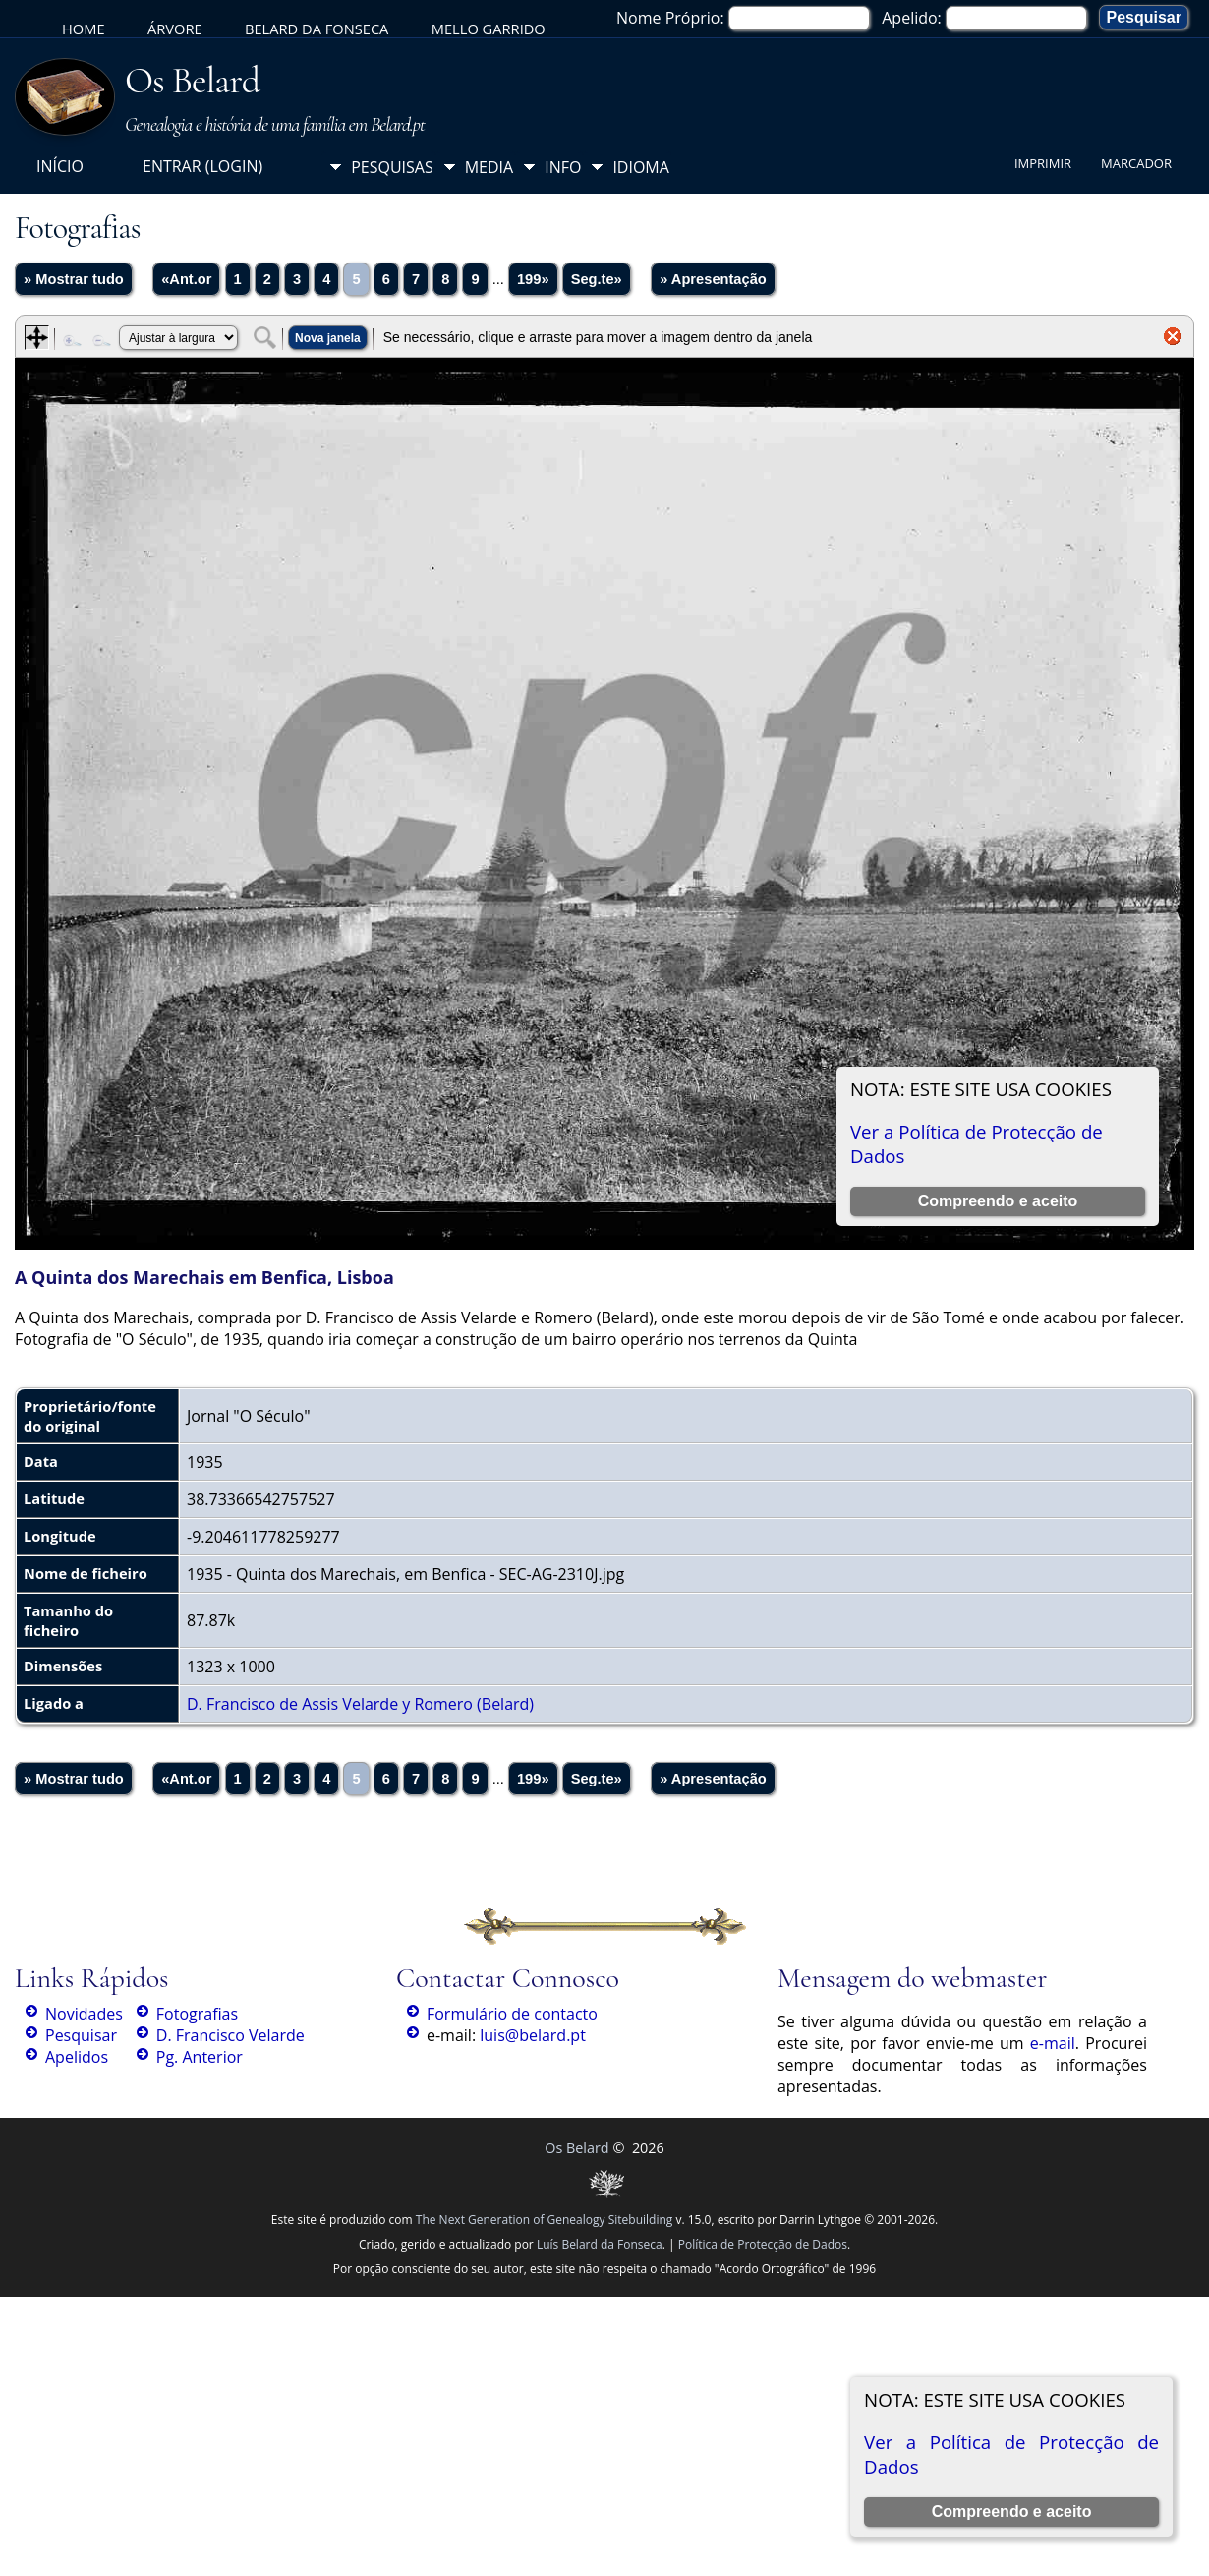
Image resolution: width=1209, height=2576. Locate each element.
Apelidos (76, 2057)
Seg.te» (596, 279)
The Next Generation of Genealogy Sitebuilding (544, 2219)
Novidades (84, 2013)
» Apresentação (713, 279)
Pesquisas (392, 167)
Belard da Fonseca (316, 28)
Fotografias (197, 2013)
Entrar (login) (202, 166)
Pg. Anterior (199, 2057)
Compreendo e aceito (1012, 2511)
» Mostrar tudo (74, 279)
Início (60, 166)
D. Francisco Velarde (230, 2035)
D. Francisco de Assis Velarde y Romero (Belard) (360, 1704)
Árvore (174, 28)
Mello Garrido (489, 28)
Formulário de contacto (512, 2013)
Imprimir (1042, 163)
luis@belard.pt (533, 2035)
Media (489, 167)
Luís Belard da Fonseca (599, 2244)
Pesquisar (81, 2035)
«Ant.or (186, 279)
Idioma (640, 167)
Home (83, 28)
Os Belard (192, 80)
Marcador (1136, 163)
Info (563, 167)
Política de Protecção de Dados (762, 2244)
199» (533, 279)
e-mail (1052, 2043)
